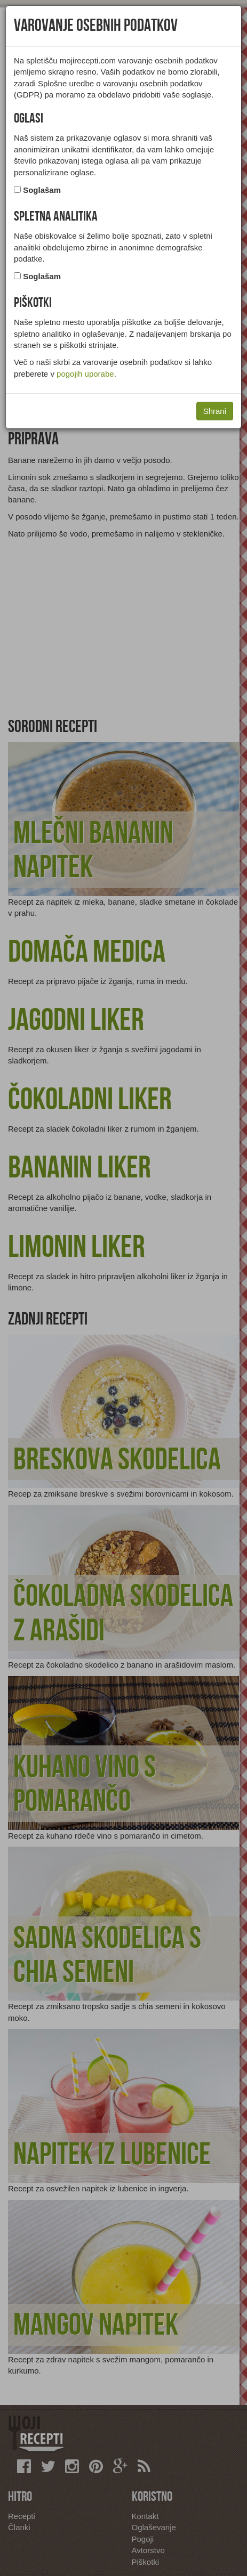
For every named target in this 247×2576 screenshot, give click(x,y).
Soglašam (42, 189)
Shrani (214, 411)
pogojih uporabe (85, 373)
